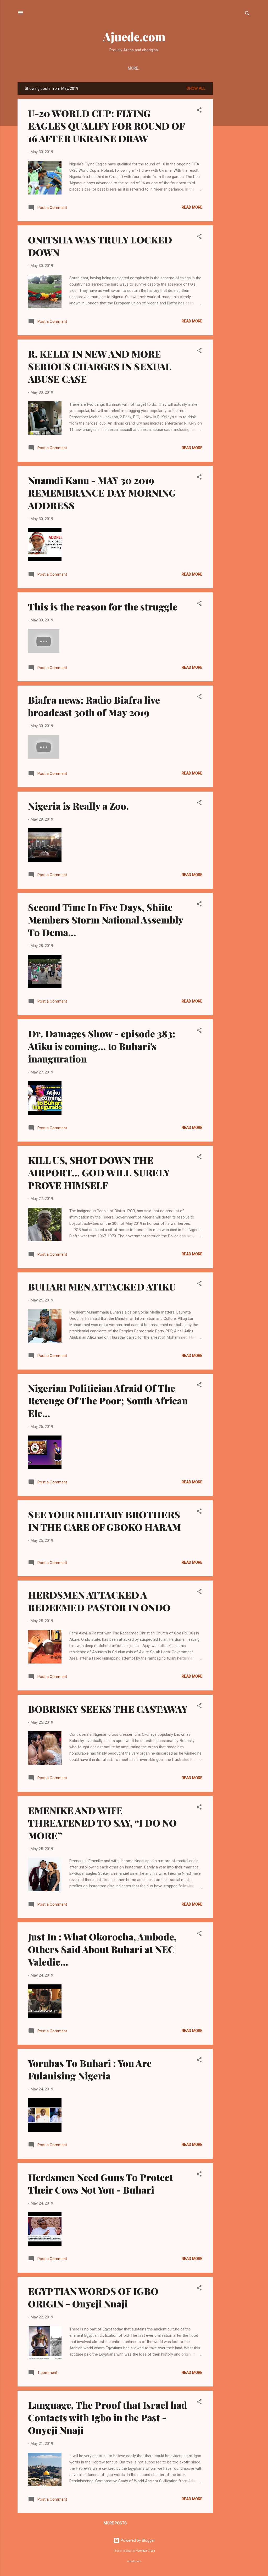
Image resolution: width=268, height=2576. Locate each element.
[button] (199, 112)
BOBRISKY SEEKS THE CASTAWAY (107, 1710)
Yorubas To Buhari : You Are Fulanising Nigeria (90, 2070)
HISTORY (34, 68)
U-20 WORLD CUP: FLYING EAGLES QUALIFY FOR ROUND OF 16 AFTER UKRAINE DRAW (106, 127)
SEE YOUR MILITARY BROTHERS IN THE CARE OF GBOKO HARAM (104, 1521)
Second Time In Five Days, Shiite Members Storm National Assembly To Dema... (105, 920)
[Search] (247, 14)
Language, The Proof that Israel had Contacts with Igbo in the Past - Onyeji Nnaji (107, 2418)
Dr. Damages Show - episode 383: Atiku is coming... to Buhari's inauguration (101, 1047)
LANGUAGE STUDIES (95, 68)
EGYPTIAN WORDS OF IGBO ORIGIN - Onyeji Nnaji (93, 2298)
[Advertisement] (233, 161)
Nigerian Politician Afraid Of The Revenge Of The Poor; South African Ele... (108, 1401)
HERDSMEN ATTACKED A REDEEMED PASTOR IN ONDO (99, 1602)
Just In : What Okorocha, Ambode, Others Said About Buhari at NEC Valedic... (102, 1950)
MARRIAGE (162, 68)
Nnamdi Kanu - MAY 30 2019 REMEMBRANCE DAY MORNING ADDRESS (102, 494)
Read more (192, 208)
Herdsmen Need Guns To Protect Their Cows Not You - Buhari (100, 2184)
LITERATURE (133, 68)
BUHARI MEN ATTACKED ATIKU (102, 1287)
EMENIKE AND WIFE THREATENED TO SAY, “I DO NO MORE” (102, 1824)
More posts (115, 2524)
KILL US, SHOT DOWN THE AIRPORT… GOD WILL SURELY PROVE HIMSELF (99, 1173)
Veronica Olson (145, 2551)
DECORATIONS (229, 68)
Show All (196, 89)
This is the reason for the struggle (102, 607)
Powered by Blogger (134, 2541)
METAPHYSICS (194, 68)
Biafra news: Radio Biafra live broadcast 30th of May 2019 (94, 707)
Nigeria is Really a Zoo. (78, 806)
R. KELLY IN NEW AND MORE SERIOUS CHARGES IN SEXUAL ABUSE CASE (99, 367)
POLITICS (59, 68)
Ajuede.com (134, 36)
